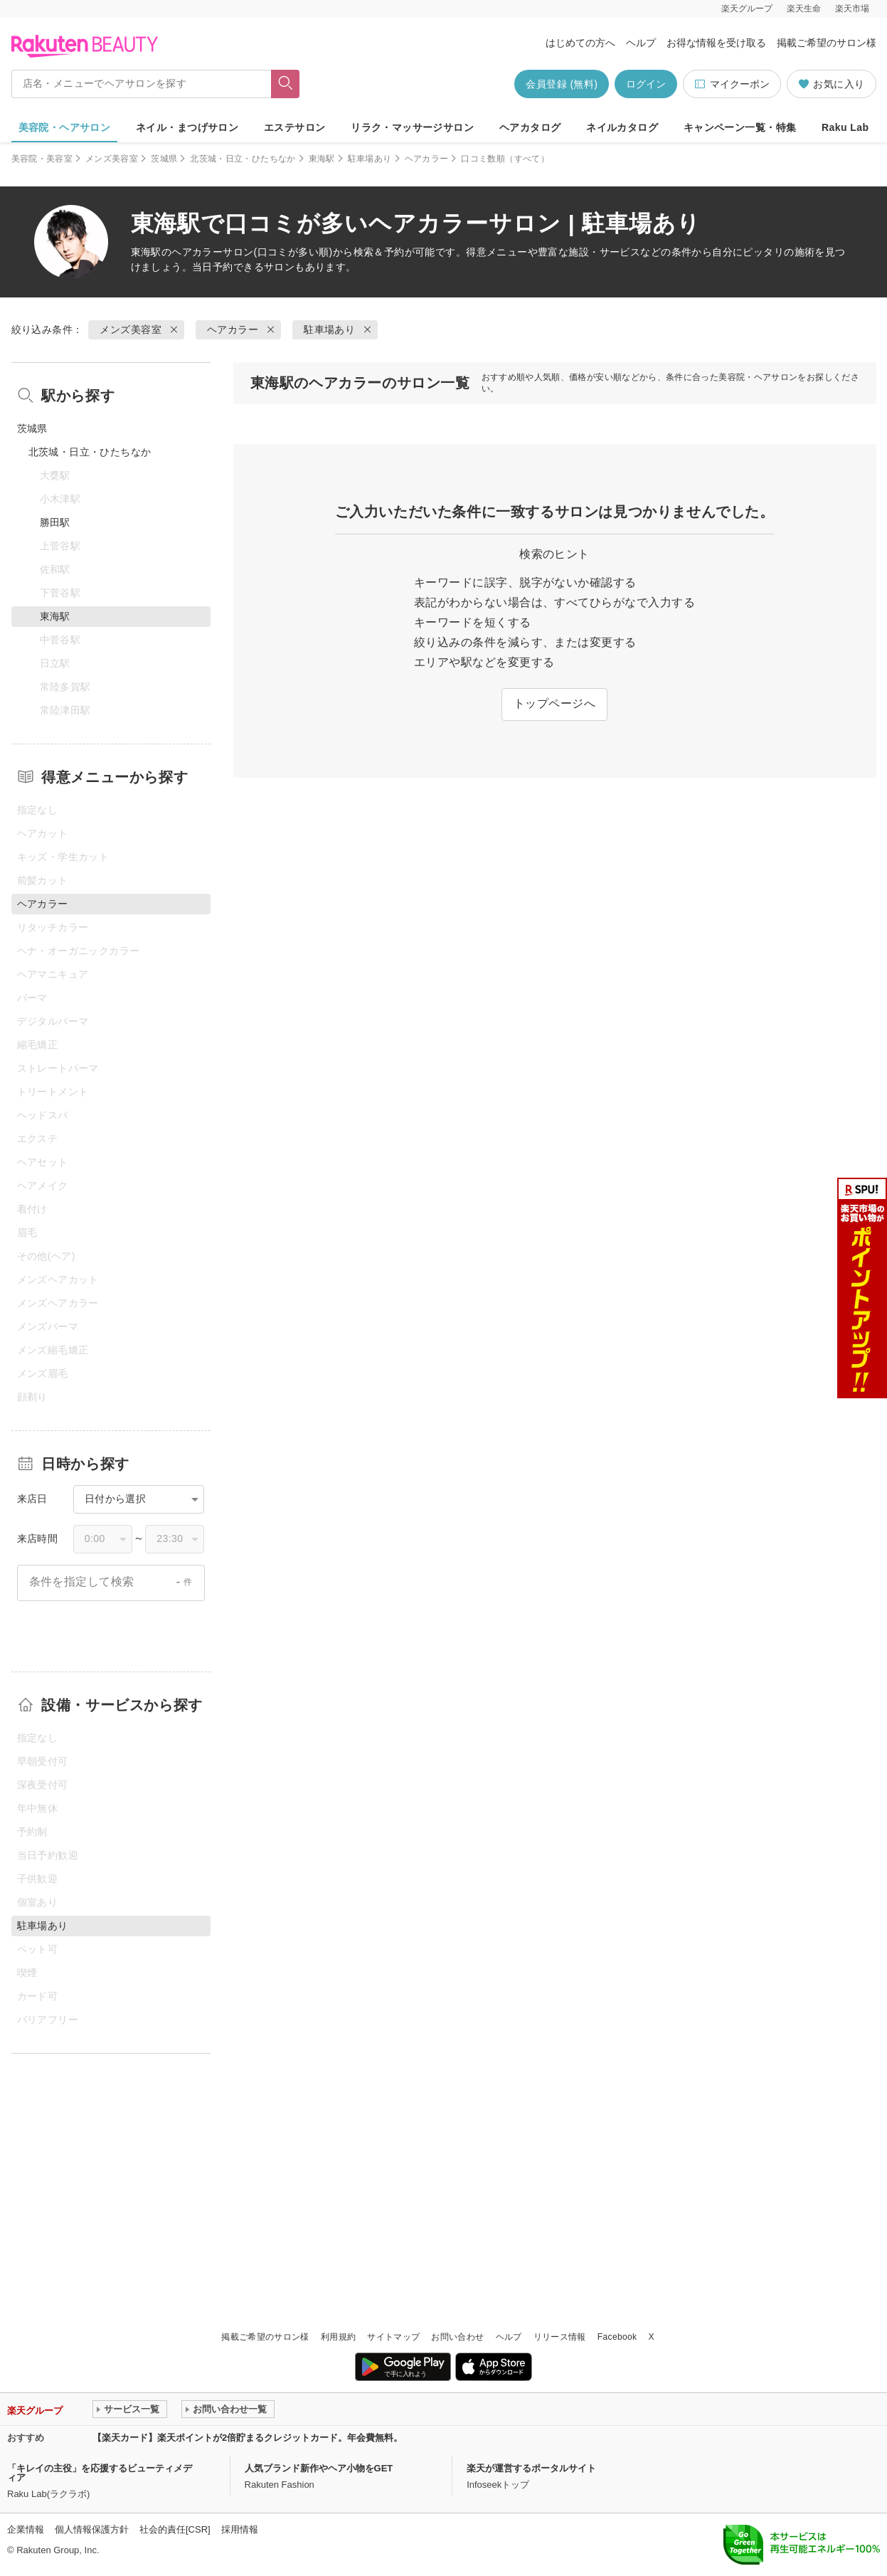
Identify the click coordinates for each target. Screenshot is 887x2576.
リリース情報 (559, 2337)
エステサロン (295, 127)
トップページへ (554, 703)
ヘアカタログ (530, 127)
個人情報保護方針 (92, 2529)
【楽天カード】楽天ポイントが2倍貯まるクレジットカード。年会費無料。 (247, 2437)
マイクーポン (731, 84)
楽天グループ (746, 9)
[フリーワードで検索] (285, 84)
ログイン (646, 84)
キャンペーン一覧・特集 (740, 127)
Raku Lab (845, 127)
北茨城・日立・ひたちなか (242, 159)
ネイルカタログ (622, 127)
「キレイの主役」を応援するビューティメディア (99, 2473)
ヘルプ (641, 42)
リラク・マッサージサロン (412, 127)
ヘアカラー (427, 159)
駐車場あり (370, 159)
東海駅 (322, 159)
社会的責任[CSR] (175, 2529)
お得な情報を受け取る (716, 42)
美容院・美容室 (42, 159)
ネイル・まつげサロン (187, 127)
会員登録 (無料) (561, 84)
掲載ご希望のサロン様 (826, 42)
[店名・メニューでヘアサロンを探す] (141, 84)
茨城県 (164, 159)
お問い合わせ (457, 2337)
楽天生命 (804, 9)
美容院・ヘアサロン (64, 127)
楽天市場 (852, 9)
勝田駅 (55, 522)
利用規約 (338, 2337)
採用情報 (239, 2529)
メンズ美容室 (111, 159)
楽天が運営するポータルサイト (531, 2468)
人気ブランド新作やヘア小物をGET (319, 2468)
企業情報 (25, 2529)
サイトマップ (393, 2337)
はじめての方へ (580, 42)
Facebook (617, 2337)
